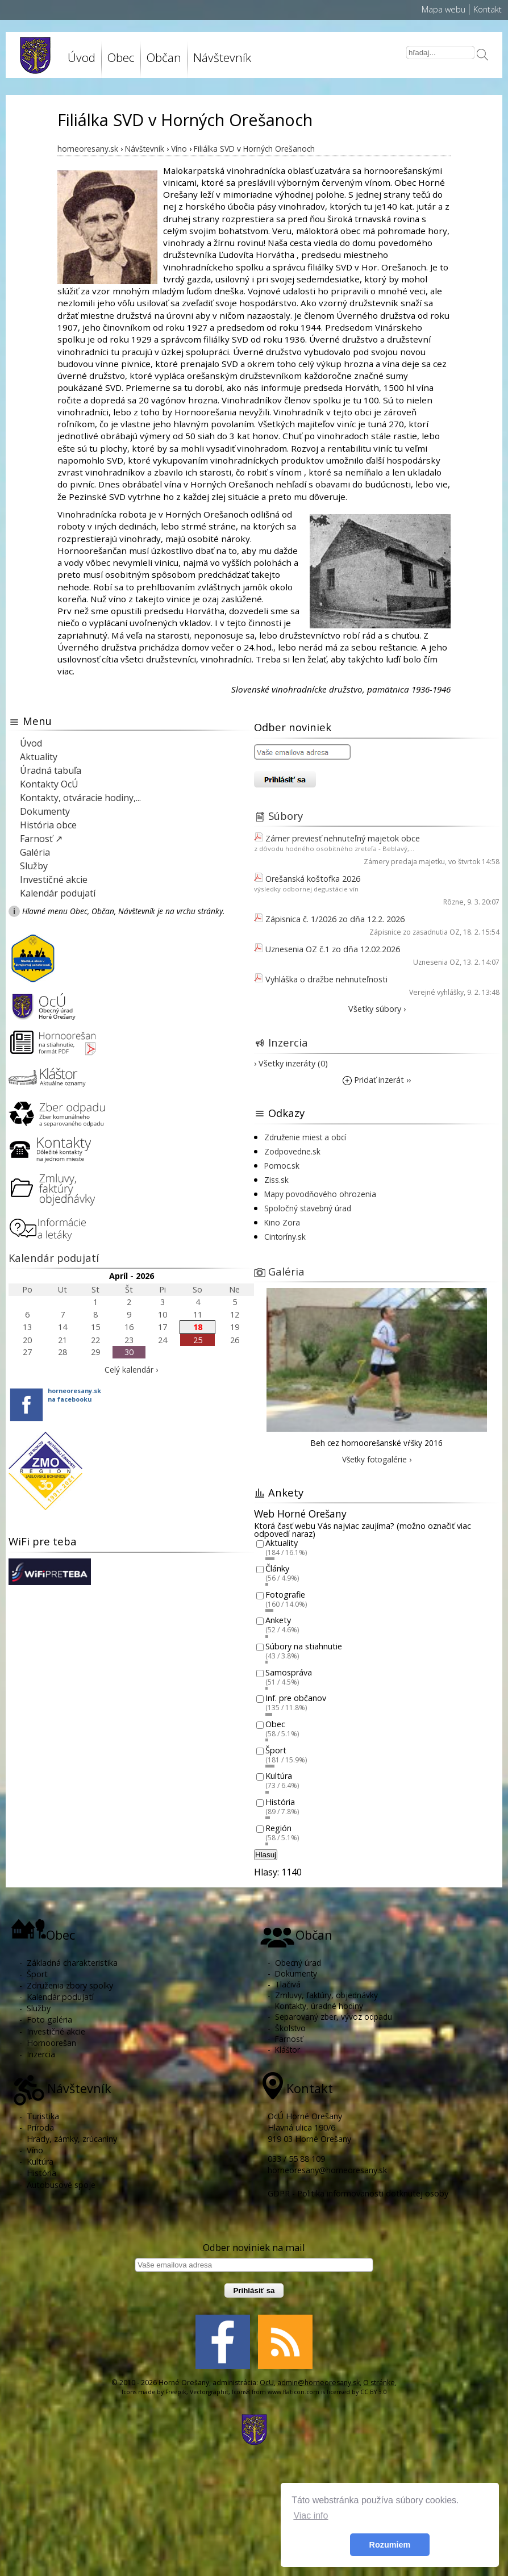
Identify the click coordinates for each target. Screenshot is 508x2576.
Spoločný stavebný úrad (307, 1208)
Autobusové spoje (61, 2184)
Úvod (81, 57)
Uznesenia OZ (436, 962)
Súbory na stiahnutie (303, 1646)
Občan (164, 57)
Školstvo (290, 2028)
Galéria (35, 852)
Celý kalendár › (131, 1369)
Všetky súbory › (377, 1008)
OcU (267, 2382)
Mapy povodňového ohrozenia (320, 1194)
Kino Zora (282, 1222)
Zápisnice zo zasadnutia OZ (414, 932)
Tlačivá (288, 1984)
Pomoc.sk (281, 1165)
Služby (34, 866)
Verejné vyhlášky (436, 992)
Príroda (40, 2127)
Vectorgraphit (209, 2392)
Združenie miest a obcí (305, 1137)
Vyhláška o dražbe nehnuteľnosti (326, 979)
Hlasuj (265, 1854)
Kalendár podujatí (57, 893)
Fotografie (285, 1594)
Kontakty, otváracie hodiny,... (80, 797)
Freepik (175, 2392)
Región (278, 1828)
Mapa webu (443, 9)
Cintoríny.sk (285, 1236)
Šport (275, 1750)
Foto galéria (49, 2019)
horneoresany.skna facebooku (74, 1394)
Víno (35, 2150)
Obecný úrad (298, 1962)
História (280, 1801)
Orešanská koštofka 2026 (312, 878)
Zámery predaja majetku (404, 861)
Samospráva (288, 1672)
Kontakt (487, 9)
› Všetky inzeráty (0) (291, 1063)
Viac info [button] (310, 2515)
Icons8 (241, 2392)
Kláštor (287, 2049)
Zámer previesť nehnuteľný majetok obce (342, 838)
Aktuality (38, 757)
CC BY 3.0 (373, 2392)
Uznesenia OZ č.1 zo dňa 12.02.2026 (332, 949)
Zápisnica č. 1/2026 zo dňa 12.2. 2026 (335, 919)
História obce (48, 825)
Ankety (278, 1620)
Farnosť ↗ (41, 838)
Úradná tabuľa (50, 770)
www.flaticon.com (293, 2392)
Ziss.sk (276, 1179)
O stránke (379, 2382)
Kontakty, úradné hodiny (319, 2005)
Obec (121, 57)
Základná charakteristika (72, 1962)
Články (277, 1569)
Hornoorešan (51, 2042)
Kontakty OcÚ (49, 784)
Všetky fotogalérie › (376, 1459)
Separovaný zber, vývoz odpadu (333, 2016)
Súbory (285, 815)
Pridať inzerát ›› (377, 1079)
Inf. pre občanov (295, 1698)
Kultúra (278, 1776)
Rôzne (453, 902)
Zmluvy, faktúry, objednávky (326, 1995)
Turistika (43, 2116)
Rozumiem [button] (390, 2544)
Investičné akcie (54, 879)
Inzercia (288, 1042)
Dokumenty (45, 811)
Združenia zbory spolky (70, 1985)
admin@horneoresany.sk (318, 2382)
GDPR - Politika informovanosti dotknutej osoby (358, 2193)
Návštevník (222, 57)
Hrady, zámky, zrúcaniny (72, 2138)
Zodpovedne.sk (292, 1151)
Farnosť (289, 2038)
